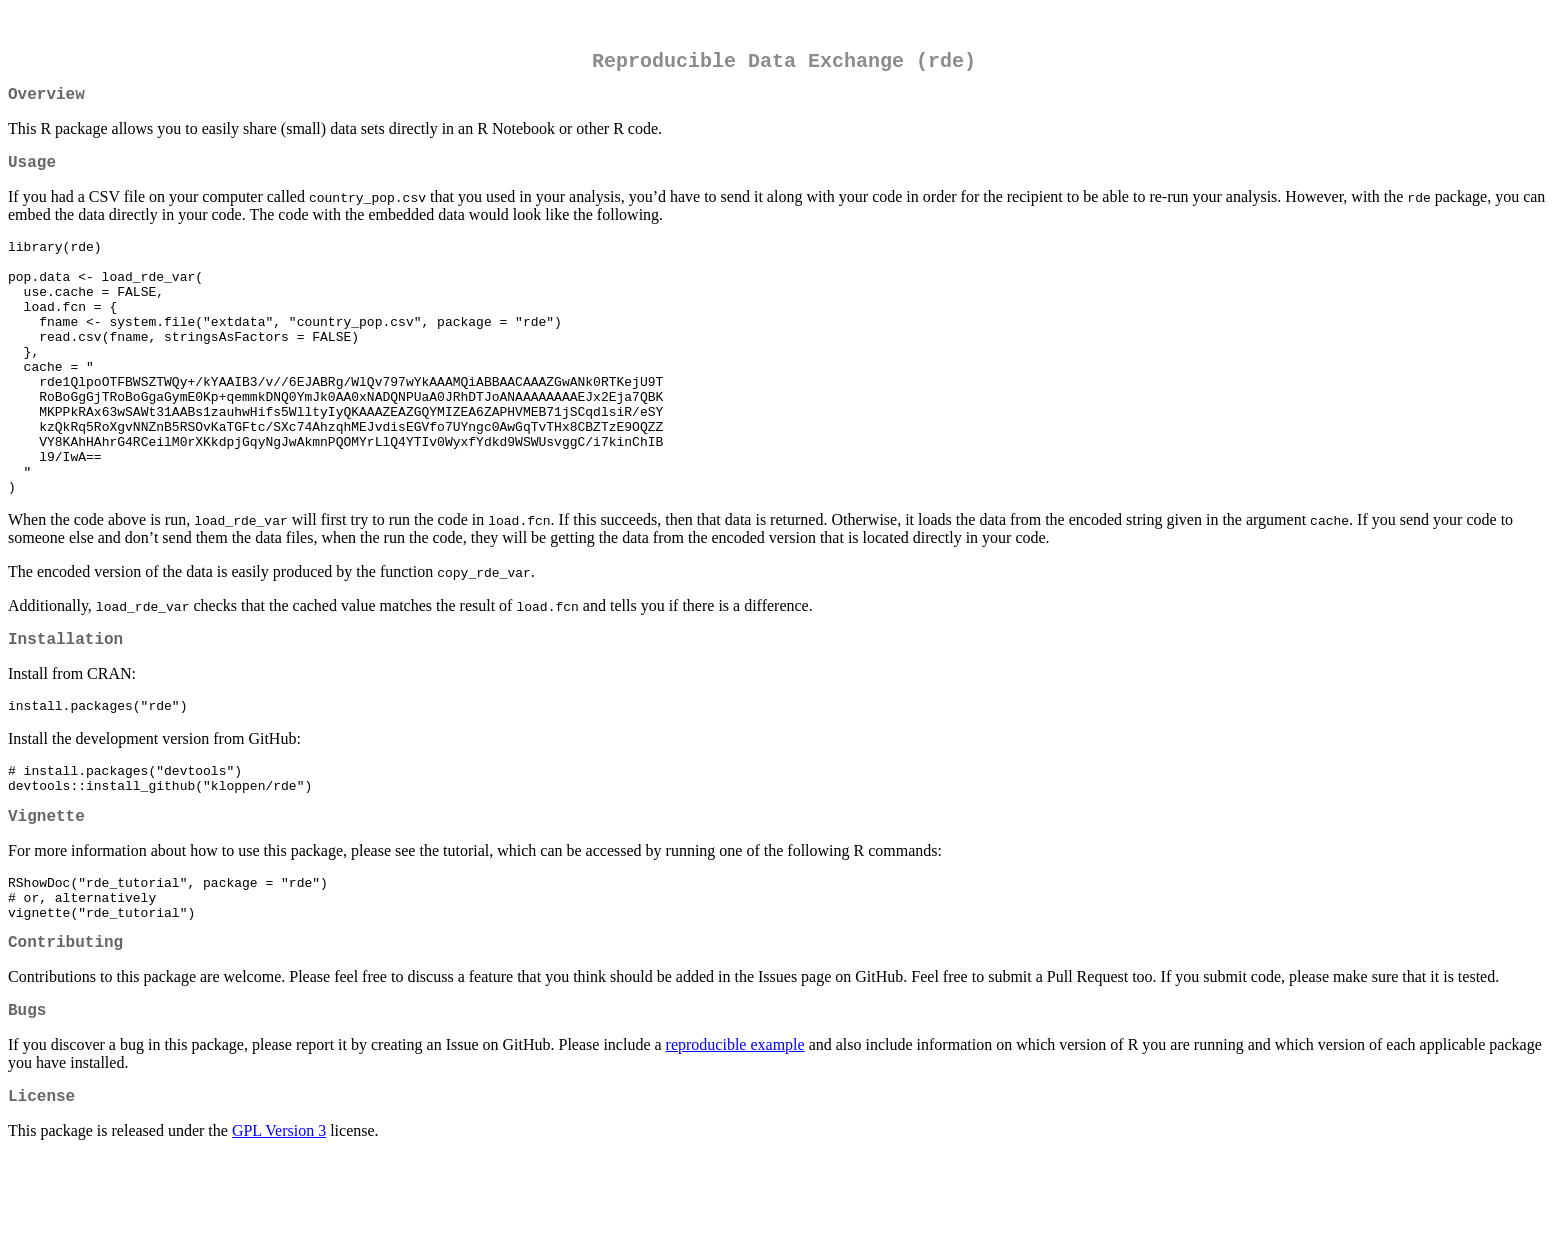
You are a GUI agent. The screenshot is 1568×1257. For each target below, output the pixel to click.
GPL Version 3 (279, 1231)
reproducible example (735, 1141)
